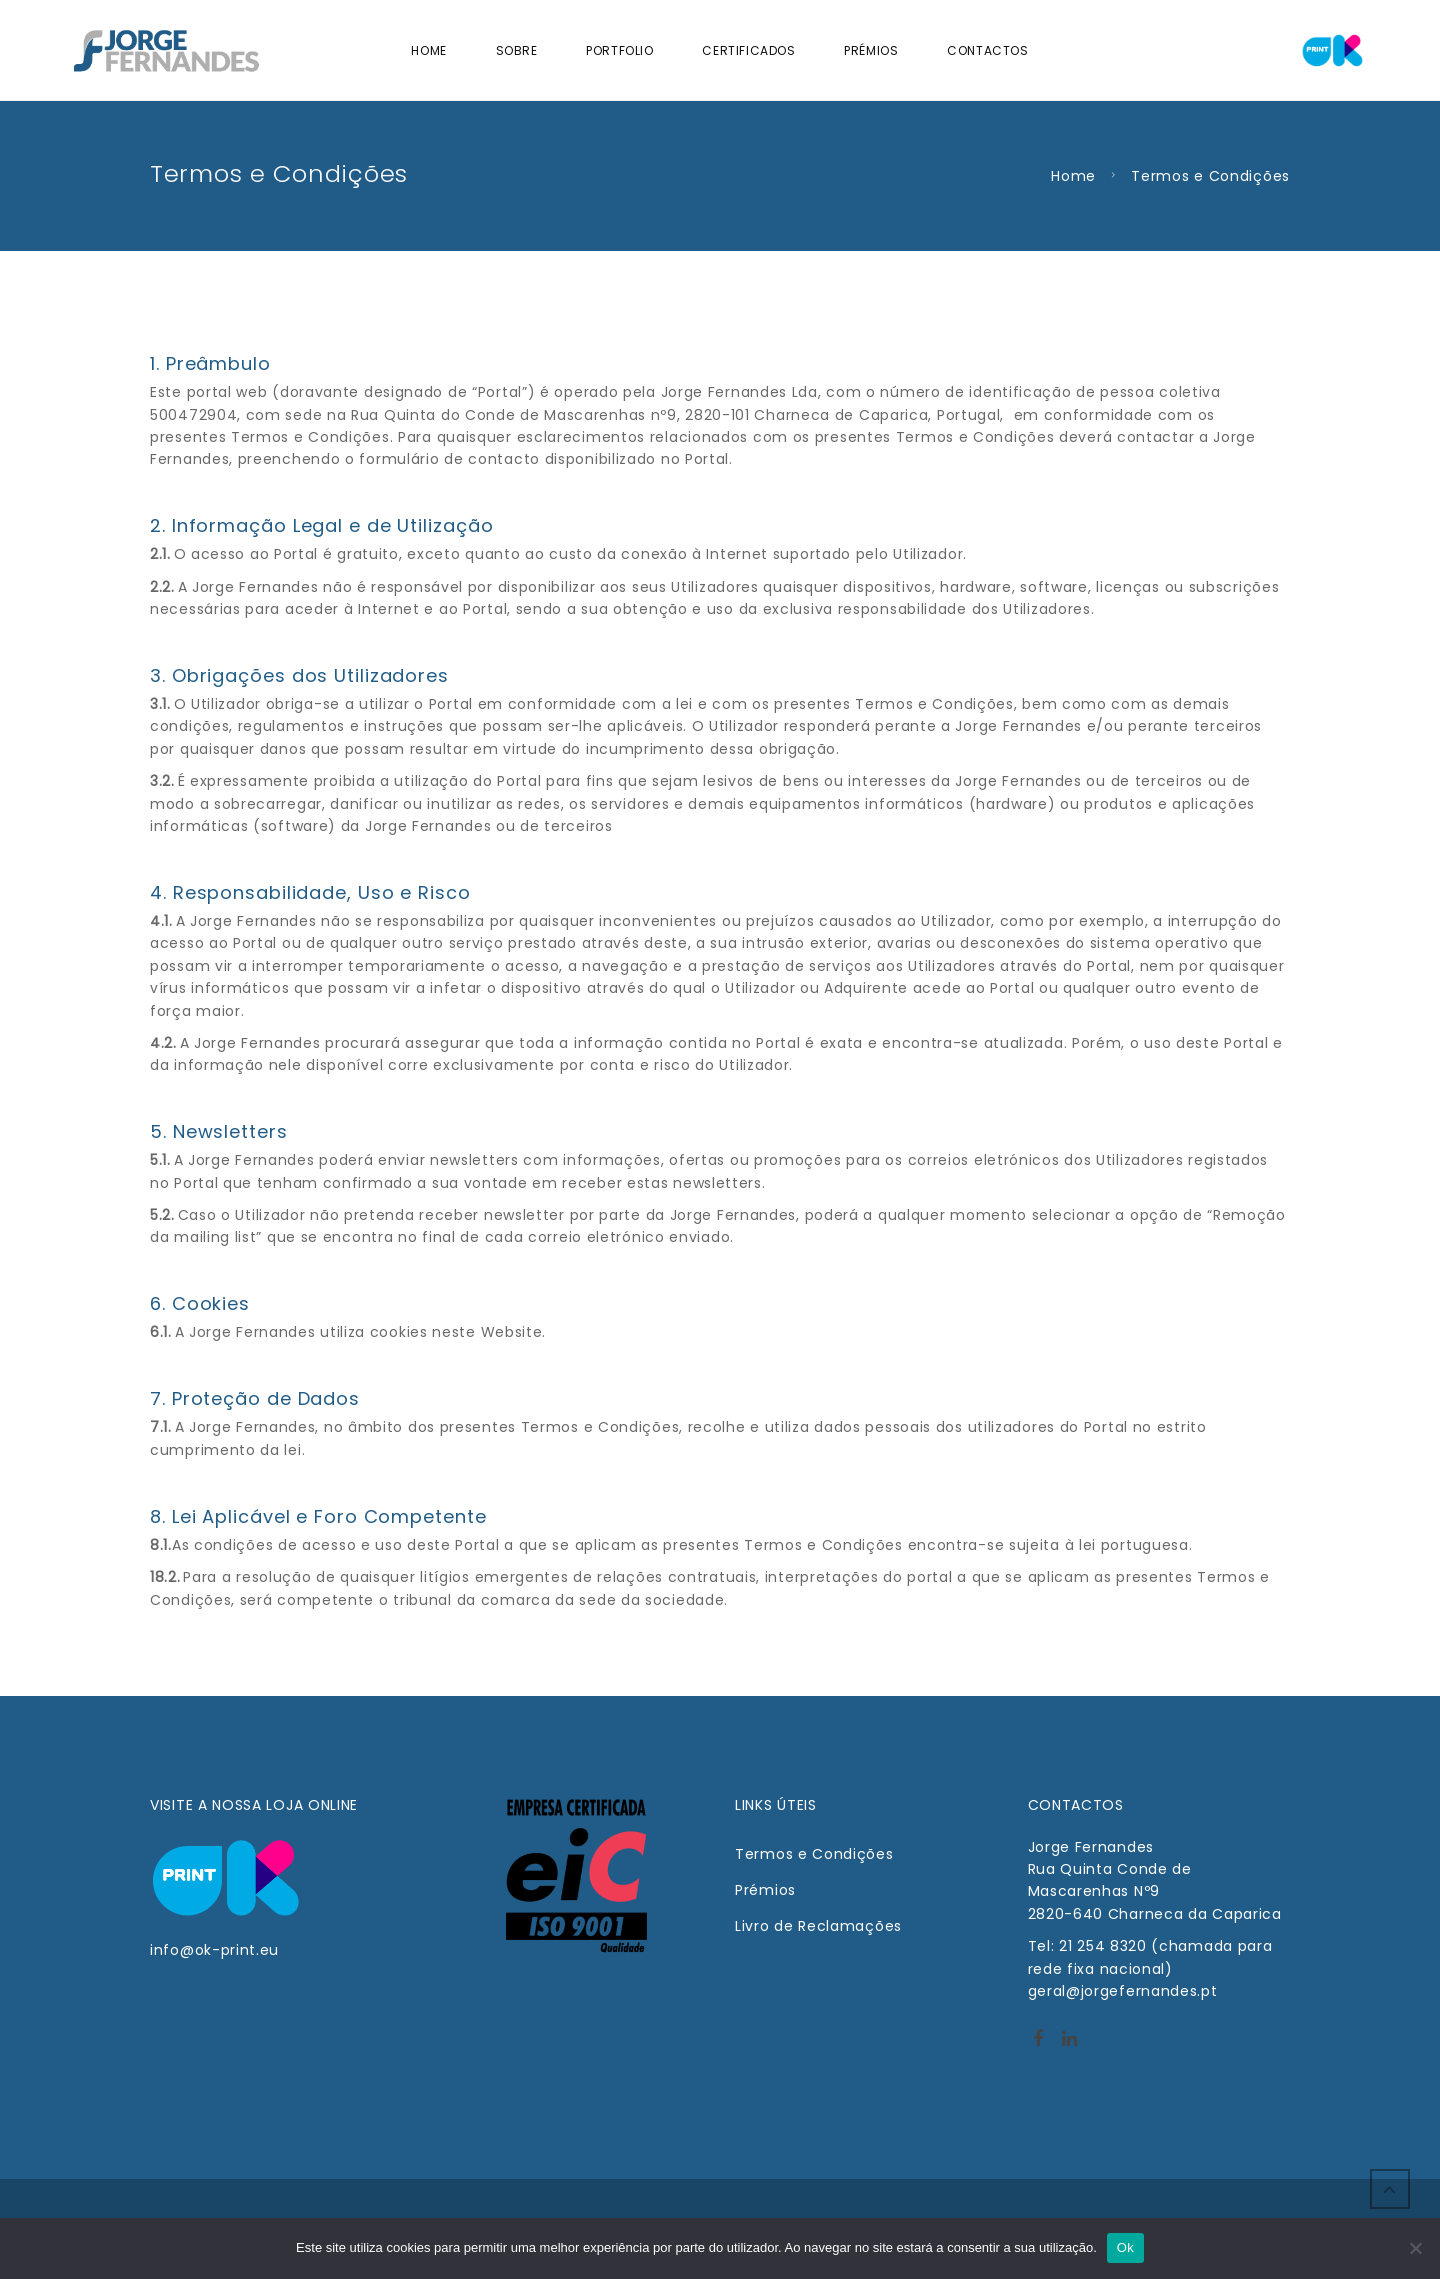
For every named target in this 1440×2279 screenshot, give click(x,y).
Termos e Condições (814, 1854)
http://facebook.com (1038, 2045)
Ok (1125, 2247)
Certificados (748, 50)
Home (428, 50)
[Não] (1415, 2248)
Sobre (517, 50)
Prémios (871, 50)
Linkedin (1069, 2045)
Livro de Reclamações (818, 1926)
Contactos (987, 50)
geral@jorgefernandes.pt (1123, 1991)
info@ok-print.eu (214, 1950)
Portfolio (619, 50)
